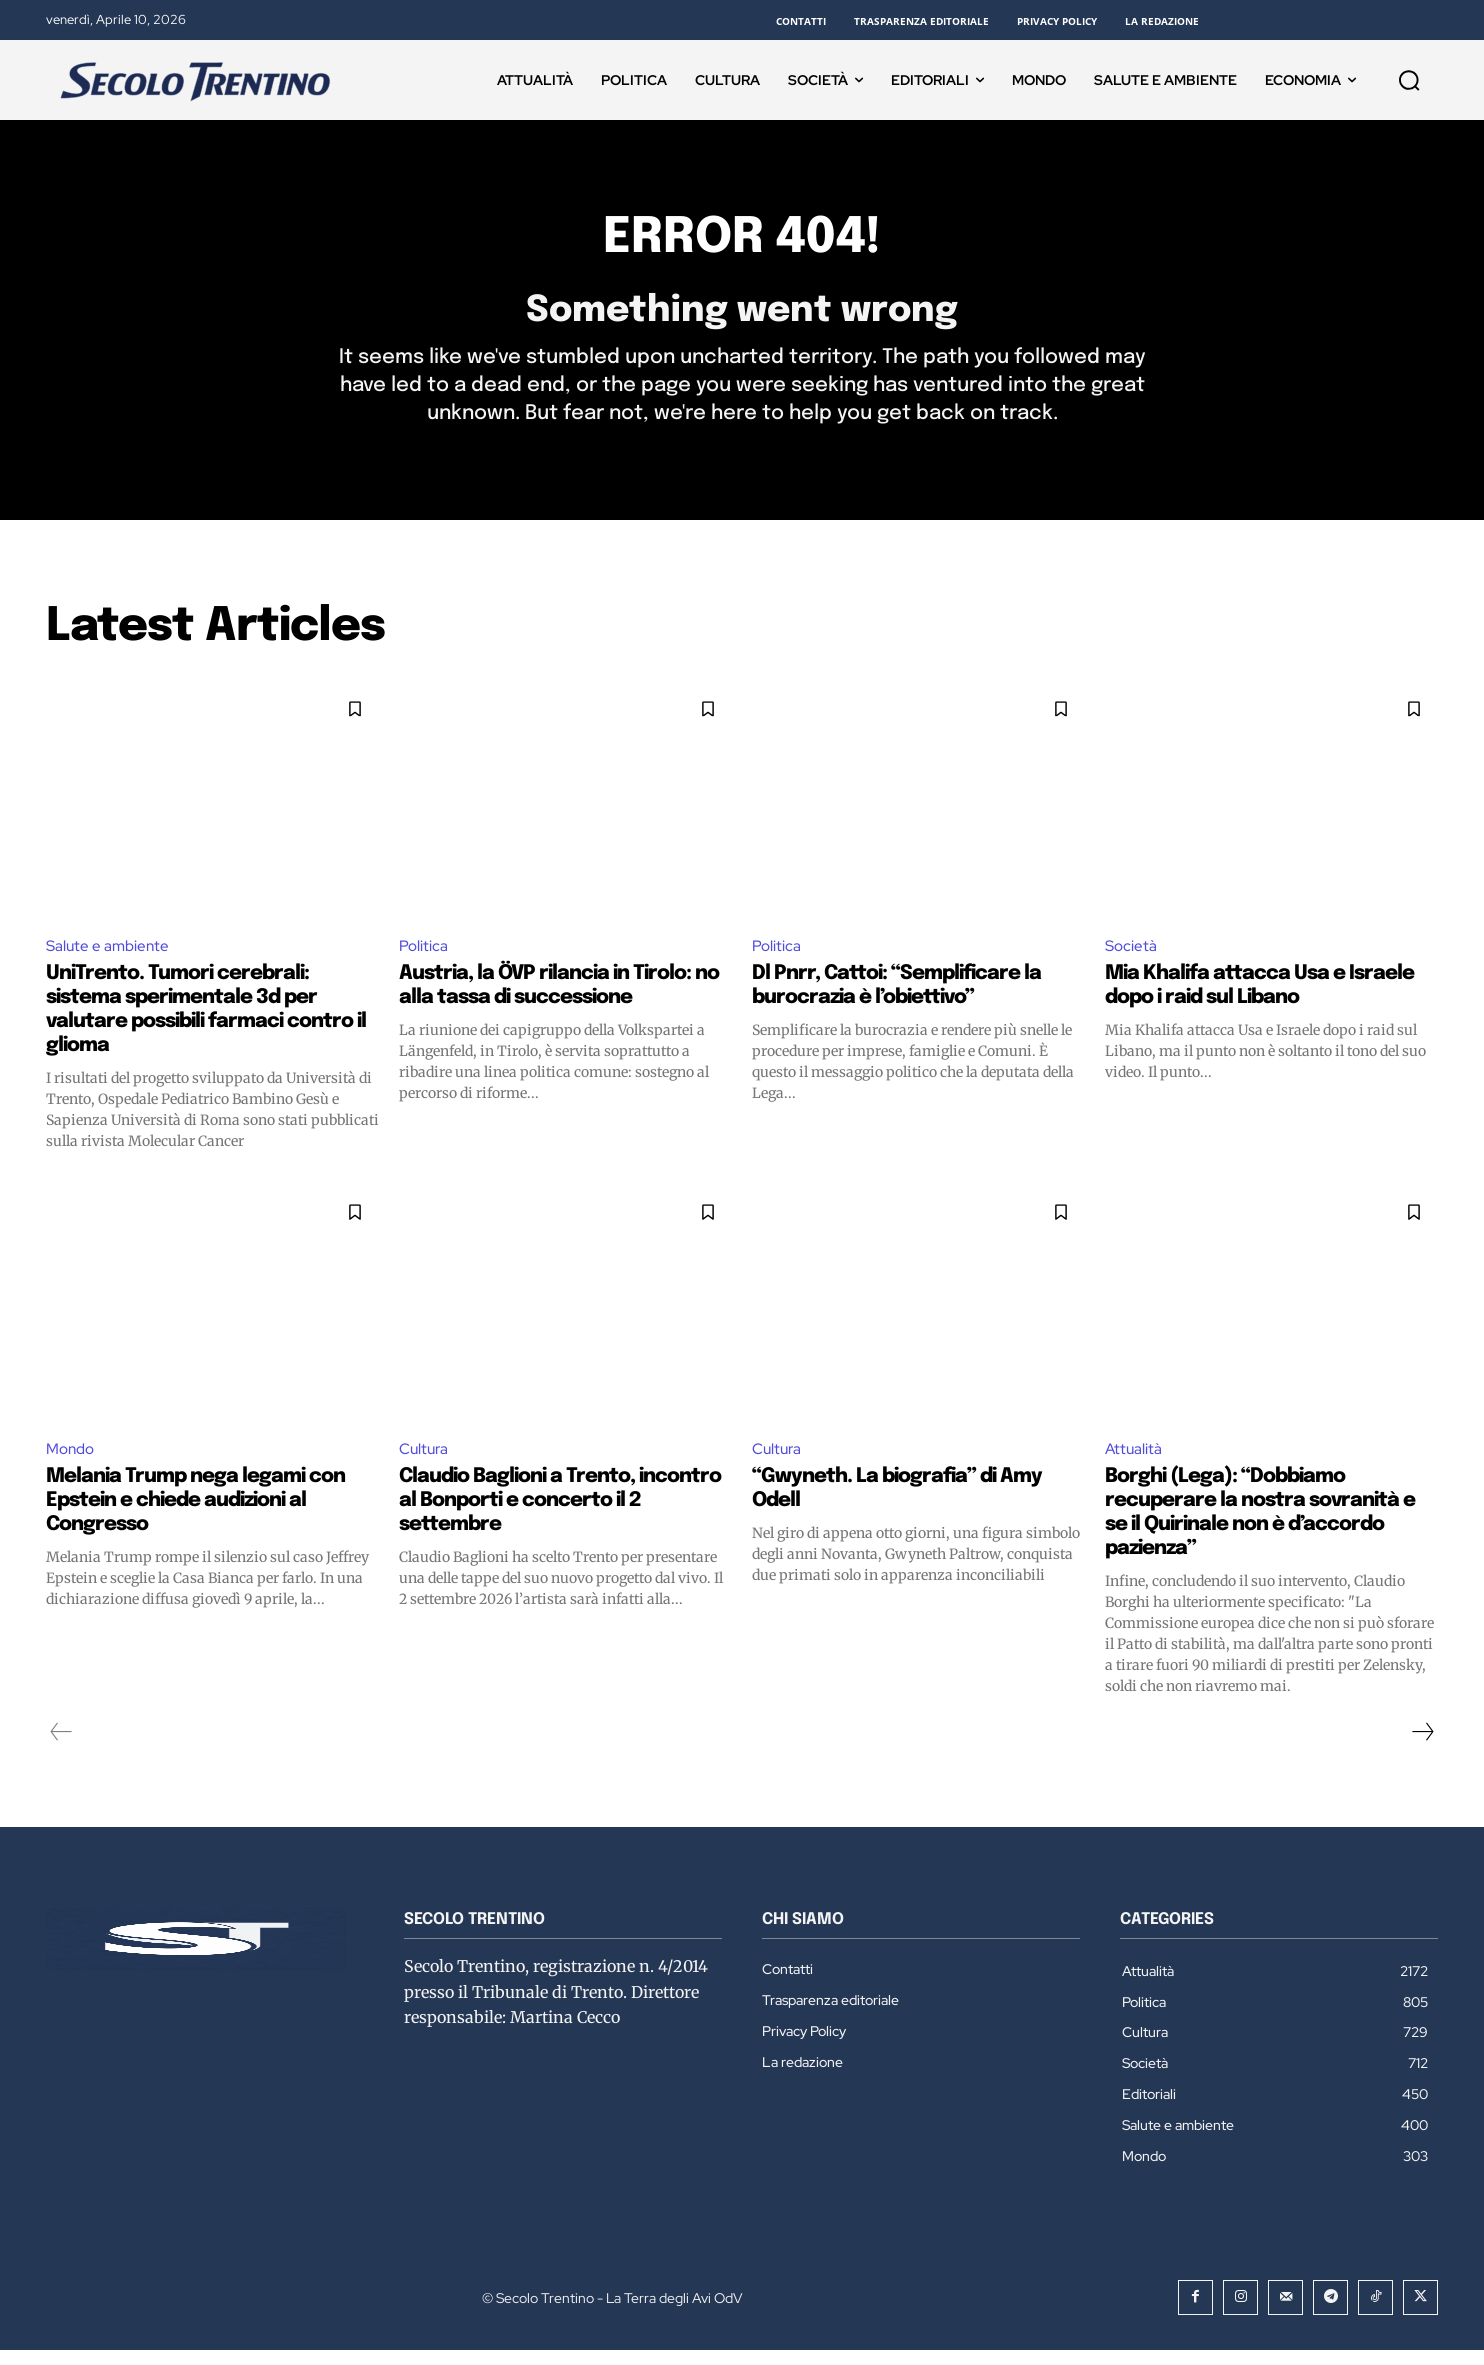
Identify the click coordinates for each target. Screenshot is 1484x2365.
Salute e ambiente (110, 957)
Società (1132, 957)
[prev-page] (61, 1746)
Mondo (72, 1462)
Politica (424, 957)
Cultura (425, 1462)
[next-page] (1422, 1746)
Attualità (1134, 1462)
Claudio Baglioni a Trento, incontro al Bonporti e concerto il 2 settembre (560, 1514)
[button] (1409, 80)
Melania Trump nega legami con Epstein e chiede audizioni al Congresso (195, 1514)
